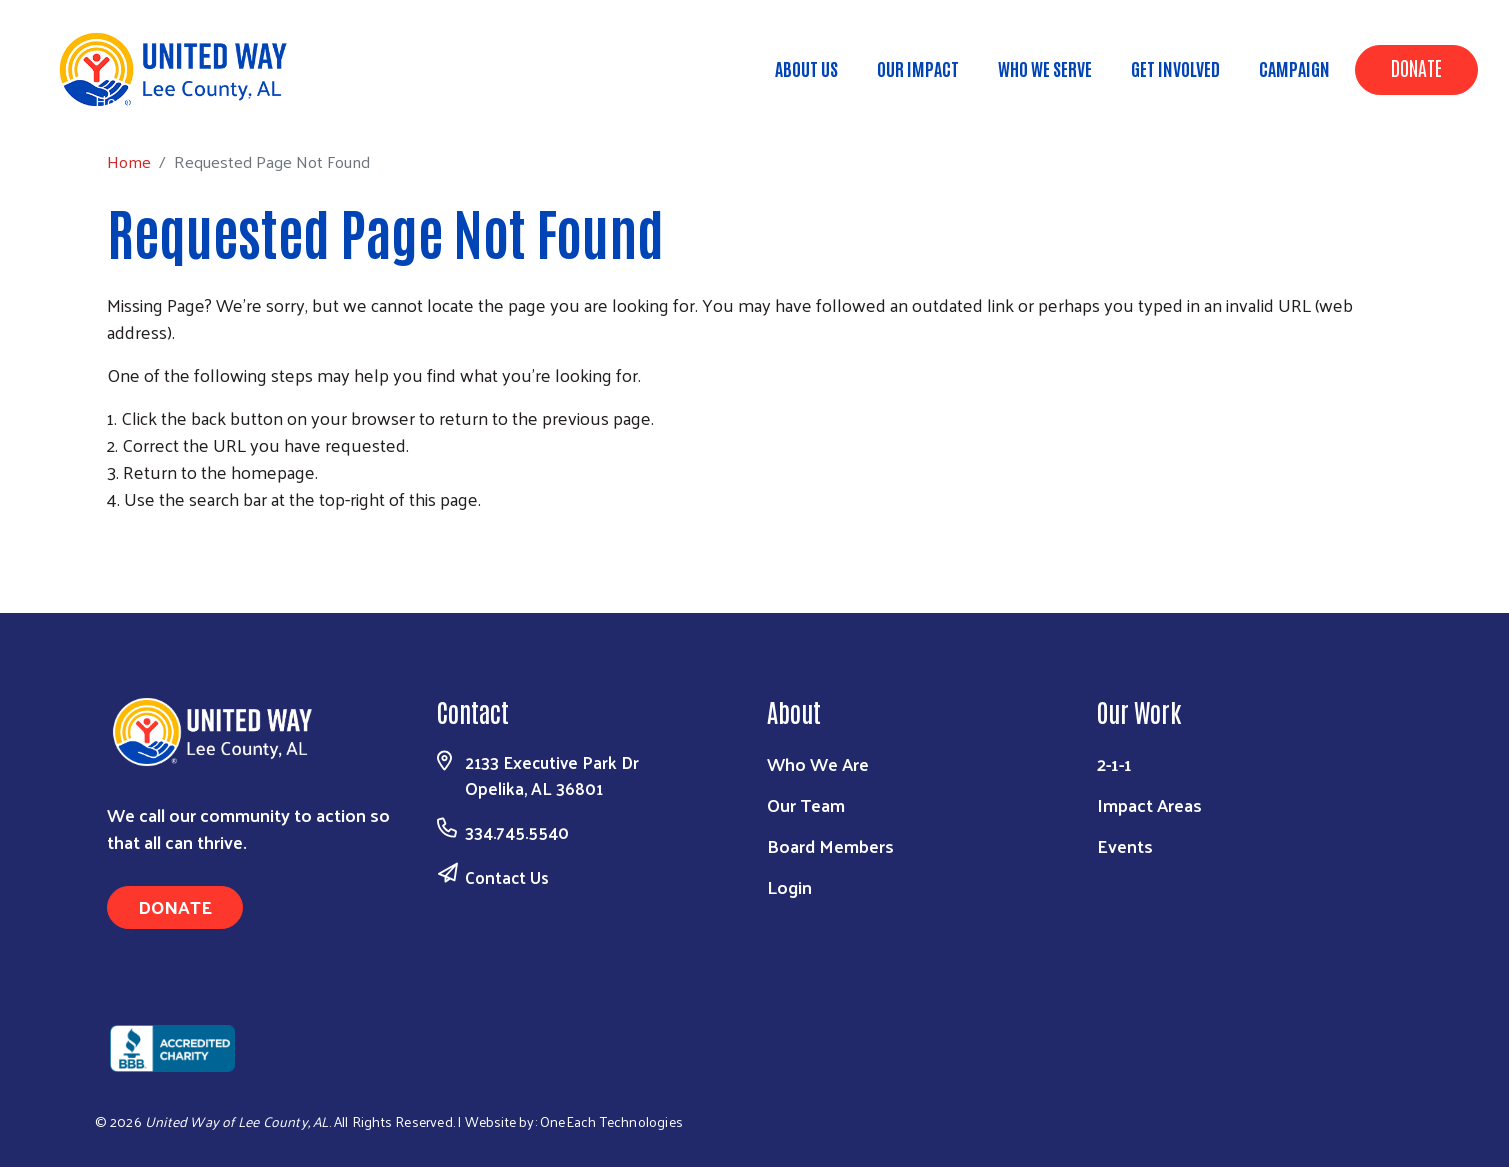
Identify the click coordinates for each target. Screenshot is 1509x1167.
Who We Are (818, 763)
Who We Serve (1045, 68)
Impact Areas (1149, 804)
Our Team (806, 804)
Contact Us (507, 877)
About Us (806, 68)
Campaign (1294, 68)
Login (789, 886)
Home (117, 100)
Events (1125, 845)
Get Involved (1175, 68)
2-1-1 (1114, 763)
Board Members (830, 845)
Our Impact (918, 68)
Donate (1416, 67)
